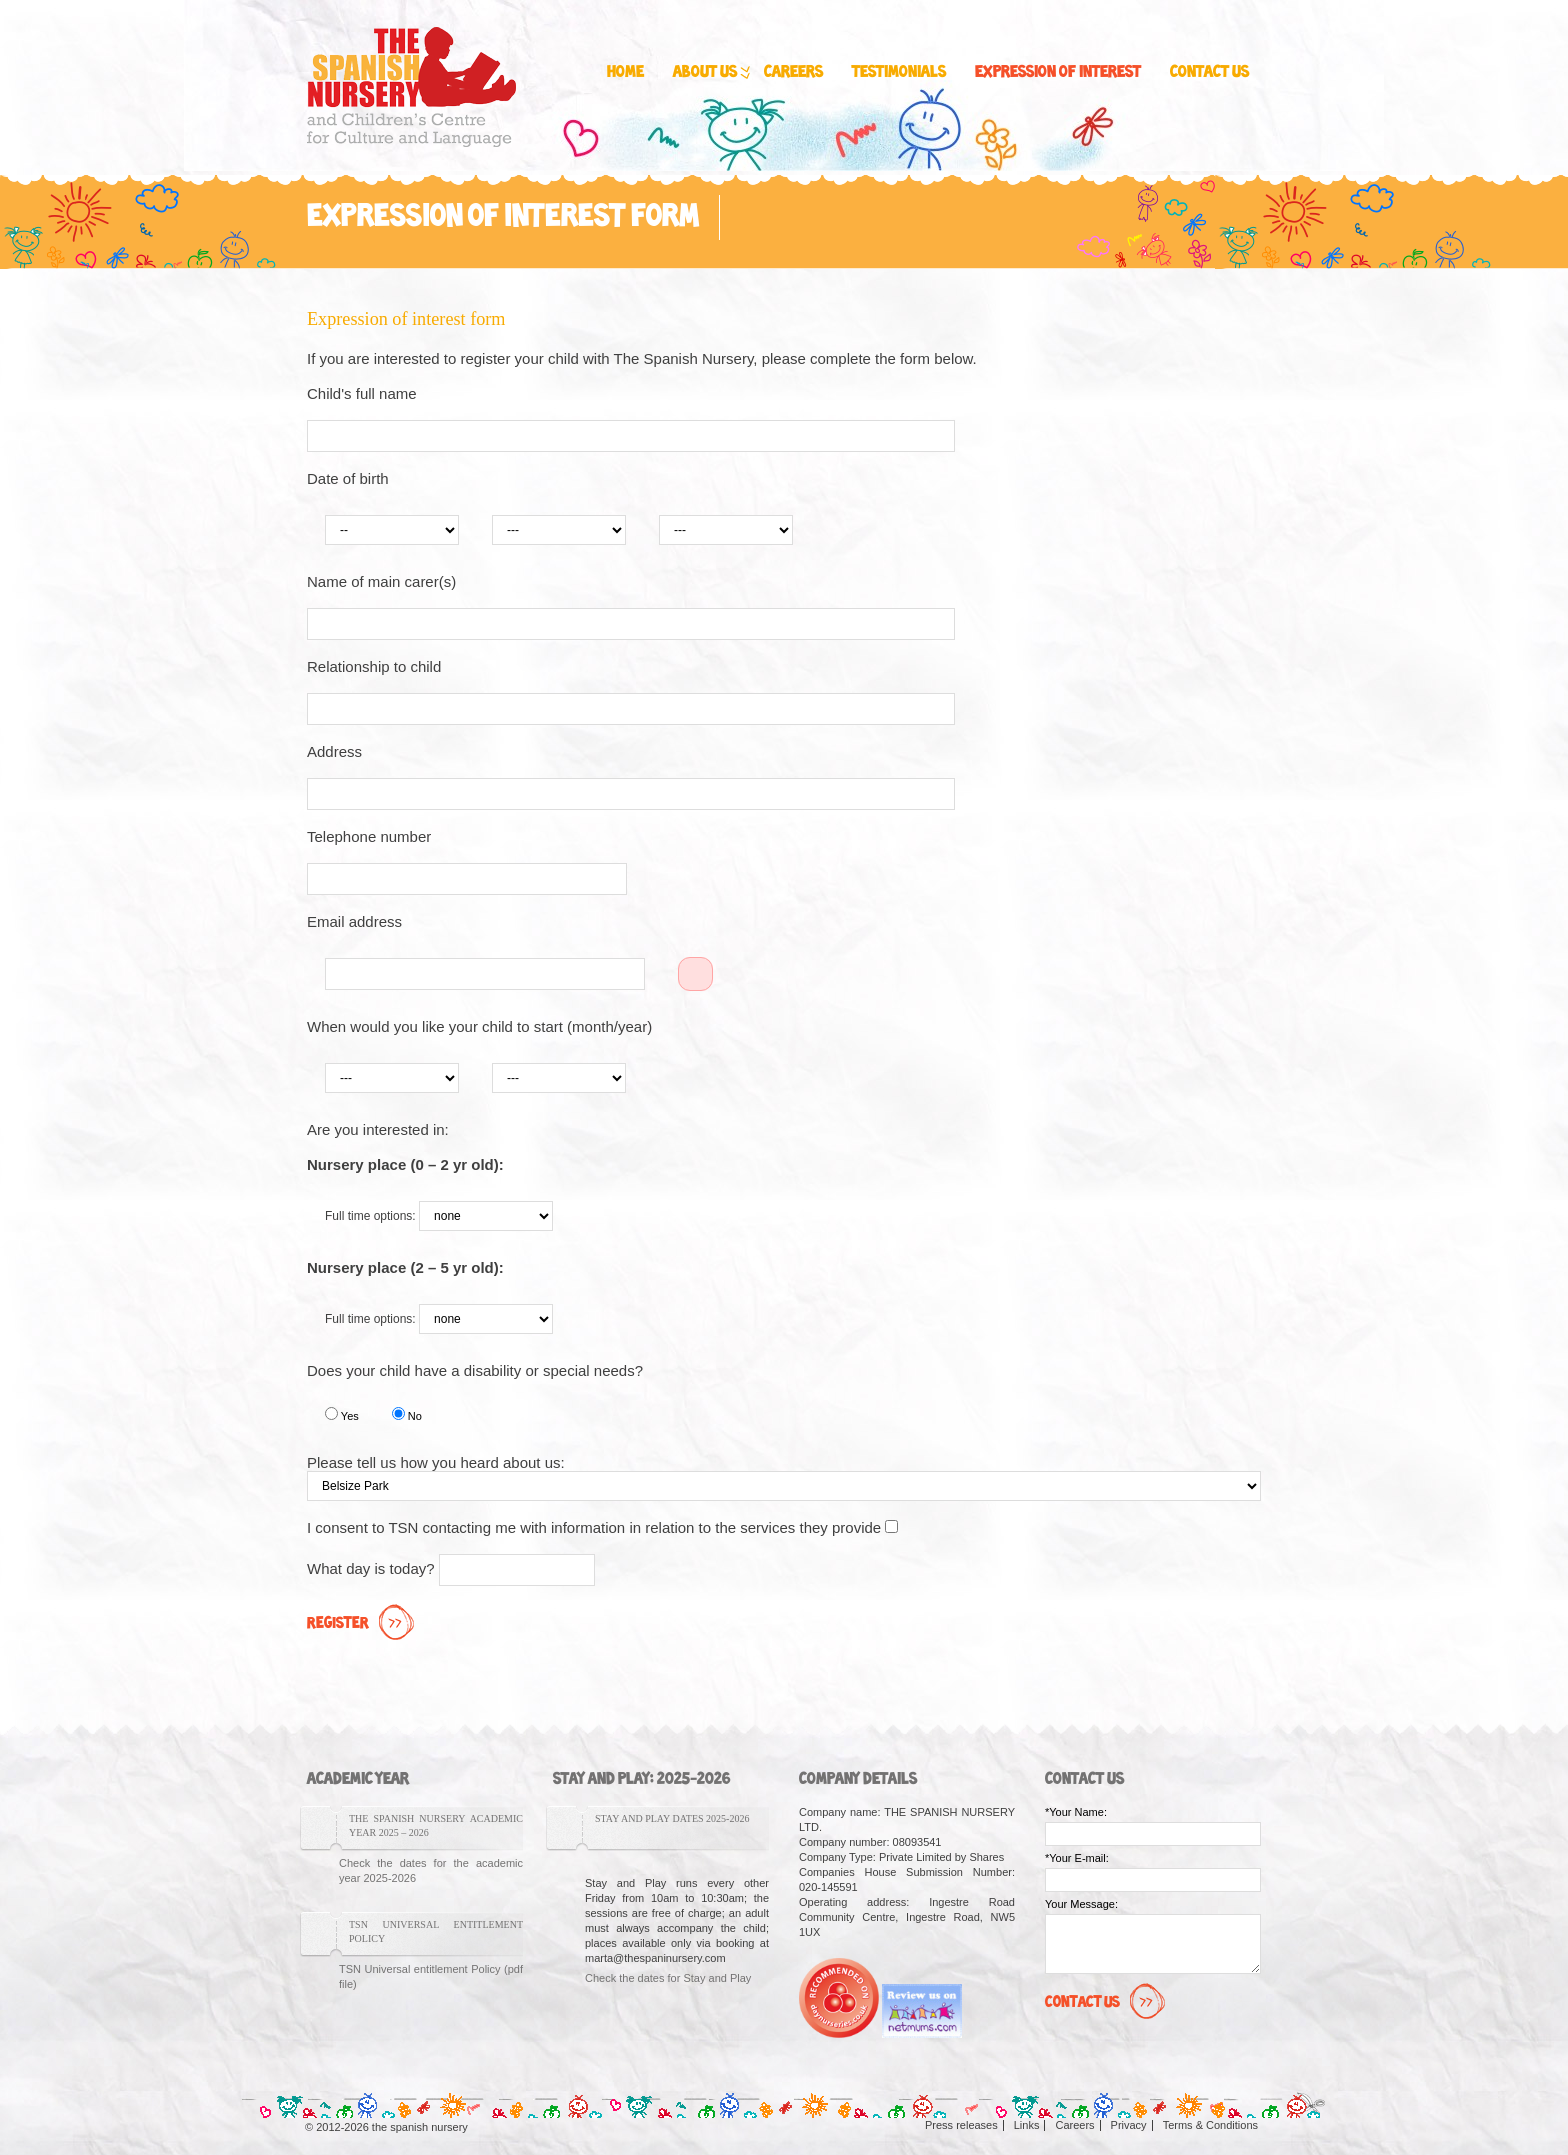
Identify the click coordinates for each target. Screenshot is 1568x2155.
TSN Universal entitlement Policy (436, 1931)
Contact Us (1107, 2003)
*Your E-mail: (1077, 1858)
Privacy (1129, 2125)
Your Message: (1081, 1904)
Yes (342, 1414)
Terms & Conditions (1210, 2125)
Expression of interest (1058, 72)
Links (1027, 2125)
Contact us (1209, 72)
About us (710, 73)
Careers (793, 72)
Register (363, 1624)
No (407, 1414)
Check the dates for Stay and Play (668, 1978)
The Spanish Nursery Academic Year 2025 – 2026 (436, 1825)
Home (625, 72)
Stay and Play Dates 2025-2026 (672, 1818)
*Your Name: (1076, 1812)
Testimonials (899, 72)
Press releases (961, 2125)
